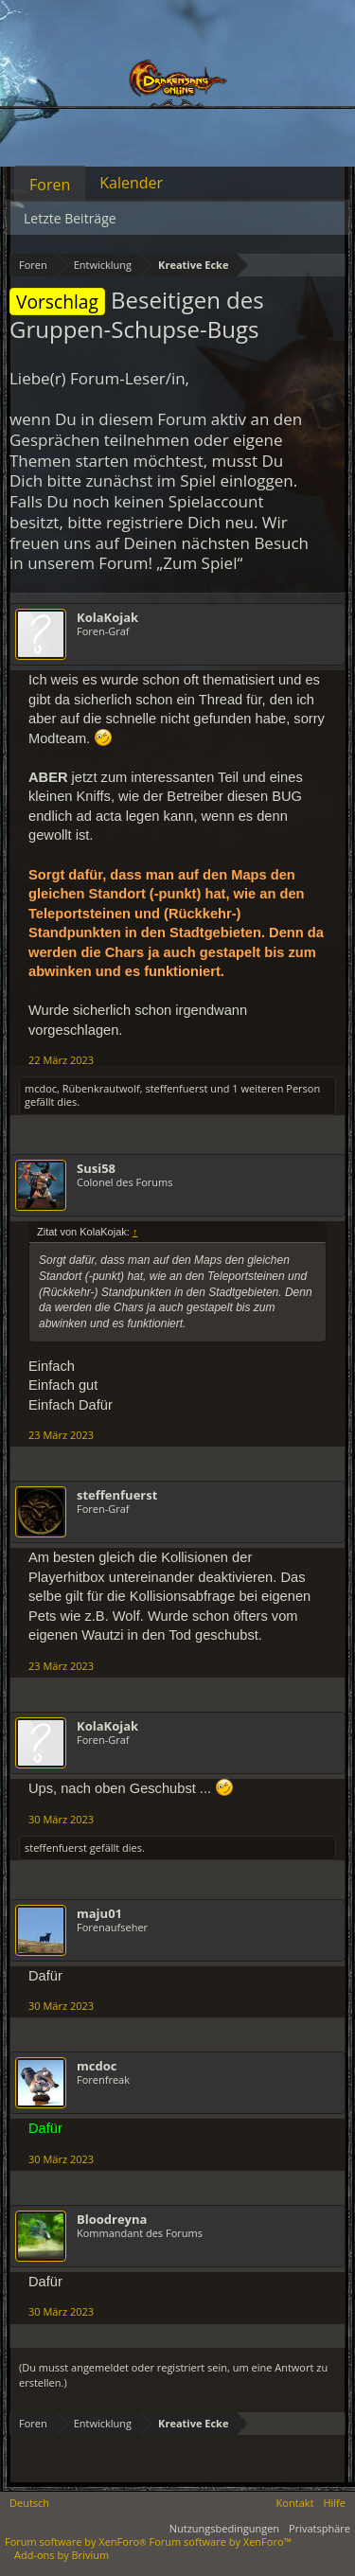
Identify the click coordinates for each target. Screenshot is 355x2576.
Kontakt (295, 2503)
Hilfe (334, 2503)
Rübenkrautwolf (101, 1088)
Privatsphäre (319, 2528)
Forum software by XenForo (77, 2541)
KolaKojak (107, 617)
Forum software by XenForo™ (221, 2541)
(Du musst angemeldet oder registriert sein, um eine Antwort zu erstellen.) (173, 2374)
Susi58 (96, 1168)
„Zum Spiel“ (199, 563)
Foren (49, 184)
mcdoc (41, 1088)
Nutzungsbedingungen (224, 2528)
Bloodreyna (112, 2219)
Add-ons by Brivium (61, 2555)
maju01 (99, 1913)
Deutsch (29, 2503)
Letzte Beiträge (70, 218)
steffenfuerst (176, 1088)
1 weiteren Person (276, 1088)
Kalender (131, 182)
